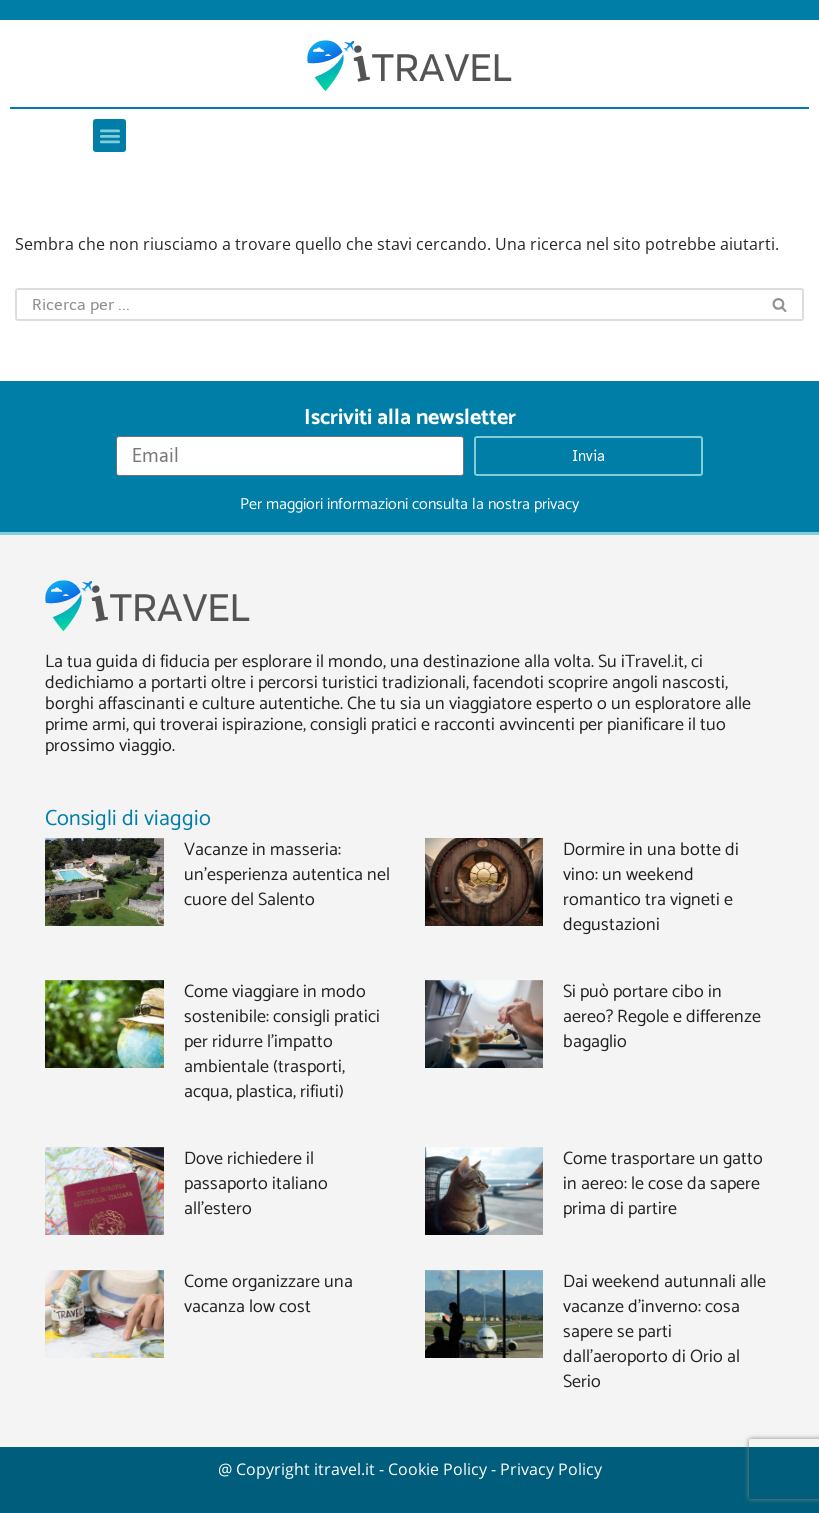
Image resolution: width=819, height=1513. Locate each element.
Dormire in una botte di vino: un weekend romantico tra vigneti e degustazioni (651, 887)
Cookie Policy (437, 1469)
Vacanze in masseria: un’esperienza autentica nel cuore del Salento (287, 875)
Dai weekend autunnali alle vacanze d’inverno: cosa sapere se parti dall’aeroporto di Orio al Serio (664, 1332)
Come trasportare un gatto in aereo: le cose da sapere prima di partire (663, 1184)
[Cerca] (386, 304)
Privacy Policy (551, 1469)
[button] (109, 135)
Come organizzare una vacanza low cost (268, 1294)
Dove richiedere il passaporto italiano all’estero (256, 1184)
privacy (556, 504)
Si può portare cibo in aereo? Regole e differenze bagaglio (662, 1017)
